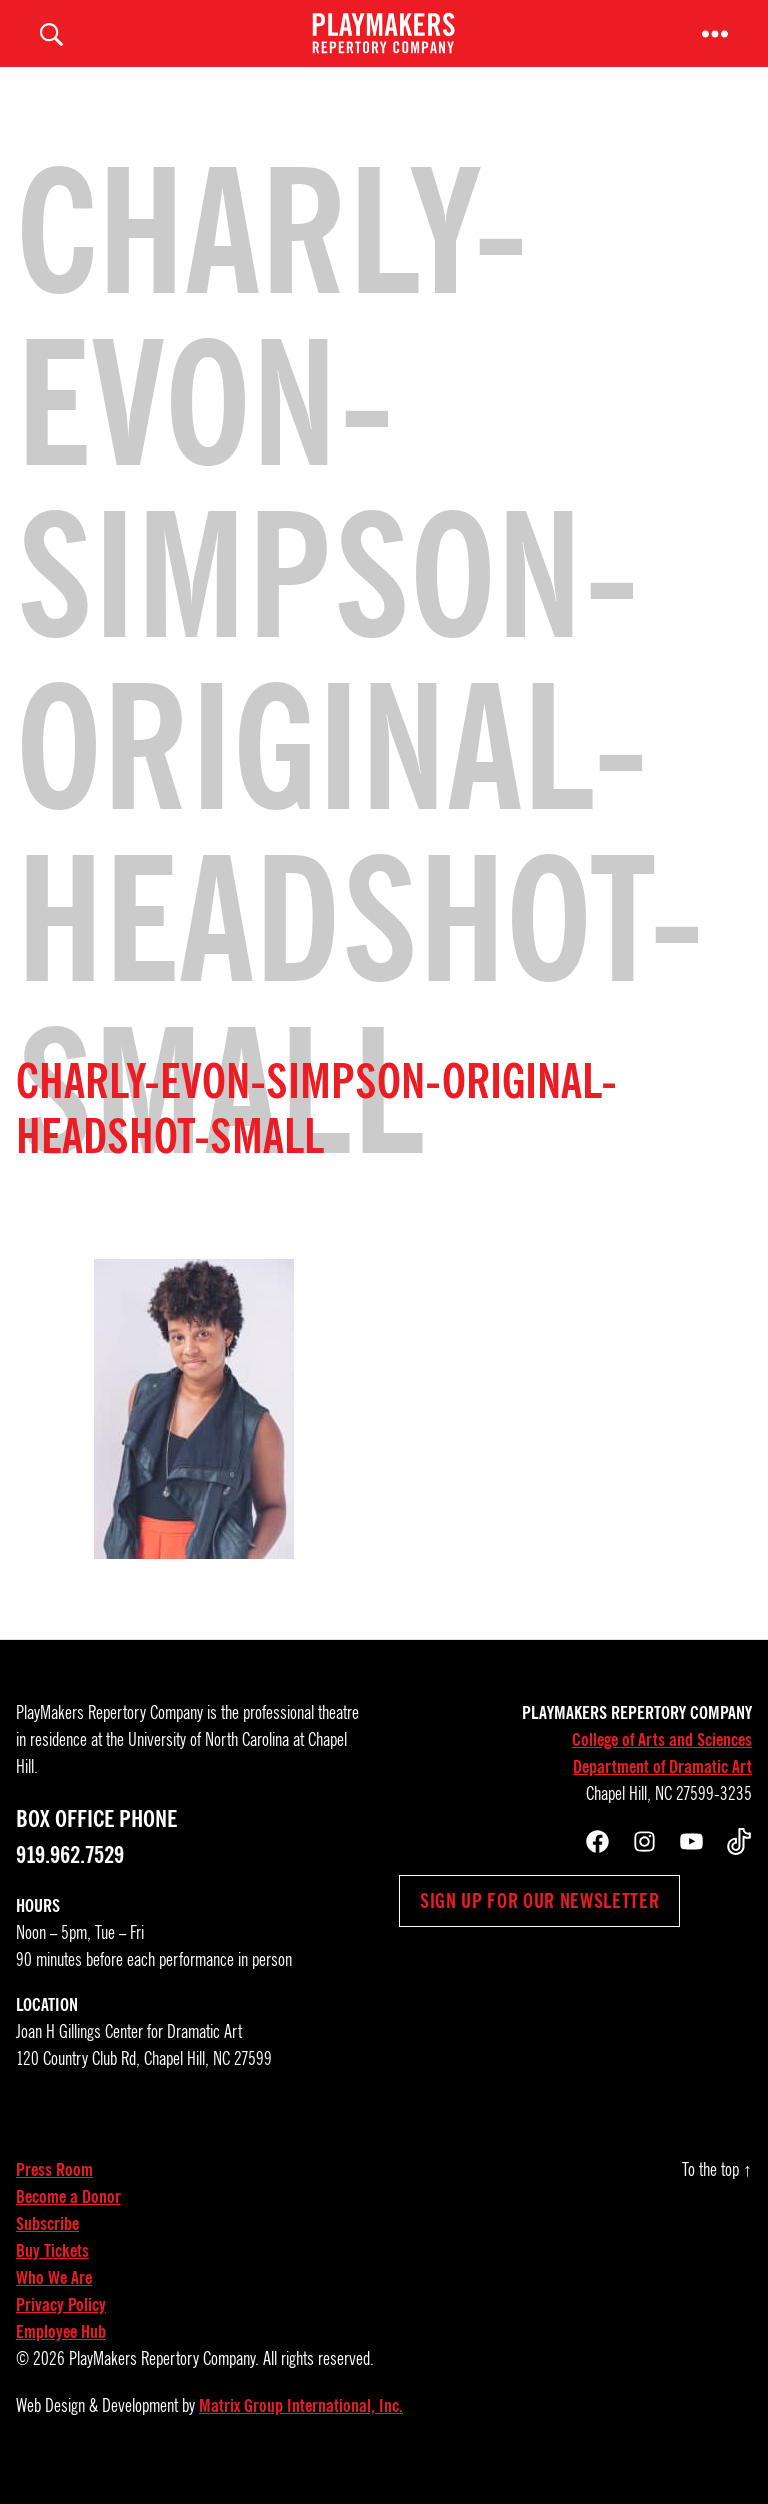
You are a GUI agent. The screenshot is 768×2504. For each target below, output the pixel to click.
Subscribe (47, 2247)
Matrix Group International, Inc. (301, 2429)
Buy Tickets (52, 2274)
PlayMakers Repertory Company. (164, 2382)
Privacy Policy (61, 2328)
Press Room (54, 2193)
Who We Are (54, 2301)
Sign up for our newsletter (539, 1924)
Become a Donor (68, 2220)
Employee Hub (61, 2355)
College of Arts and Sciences (662, 1763)
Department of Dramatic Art (662, 1790)
